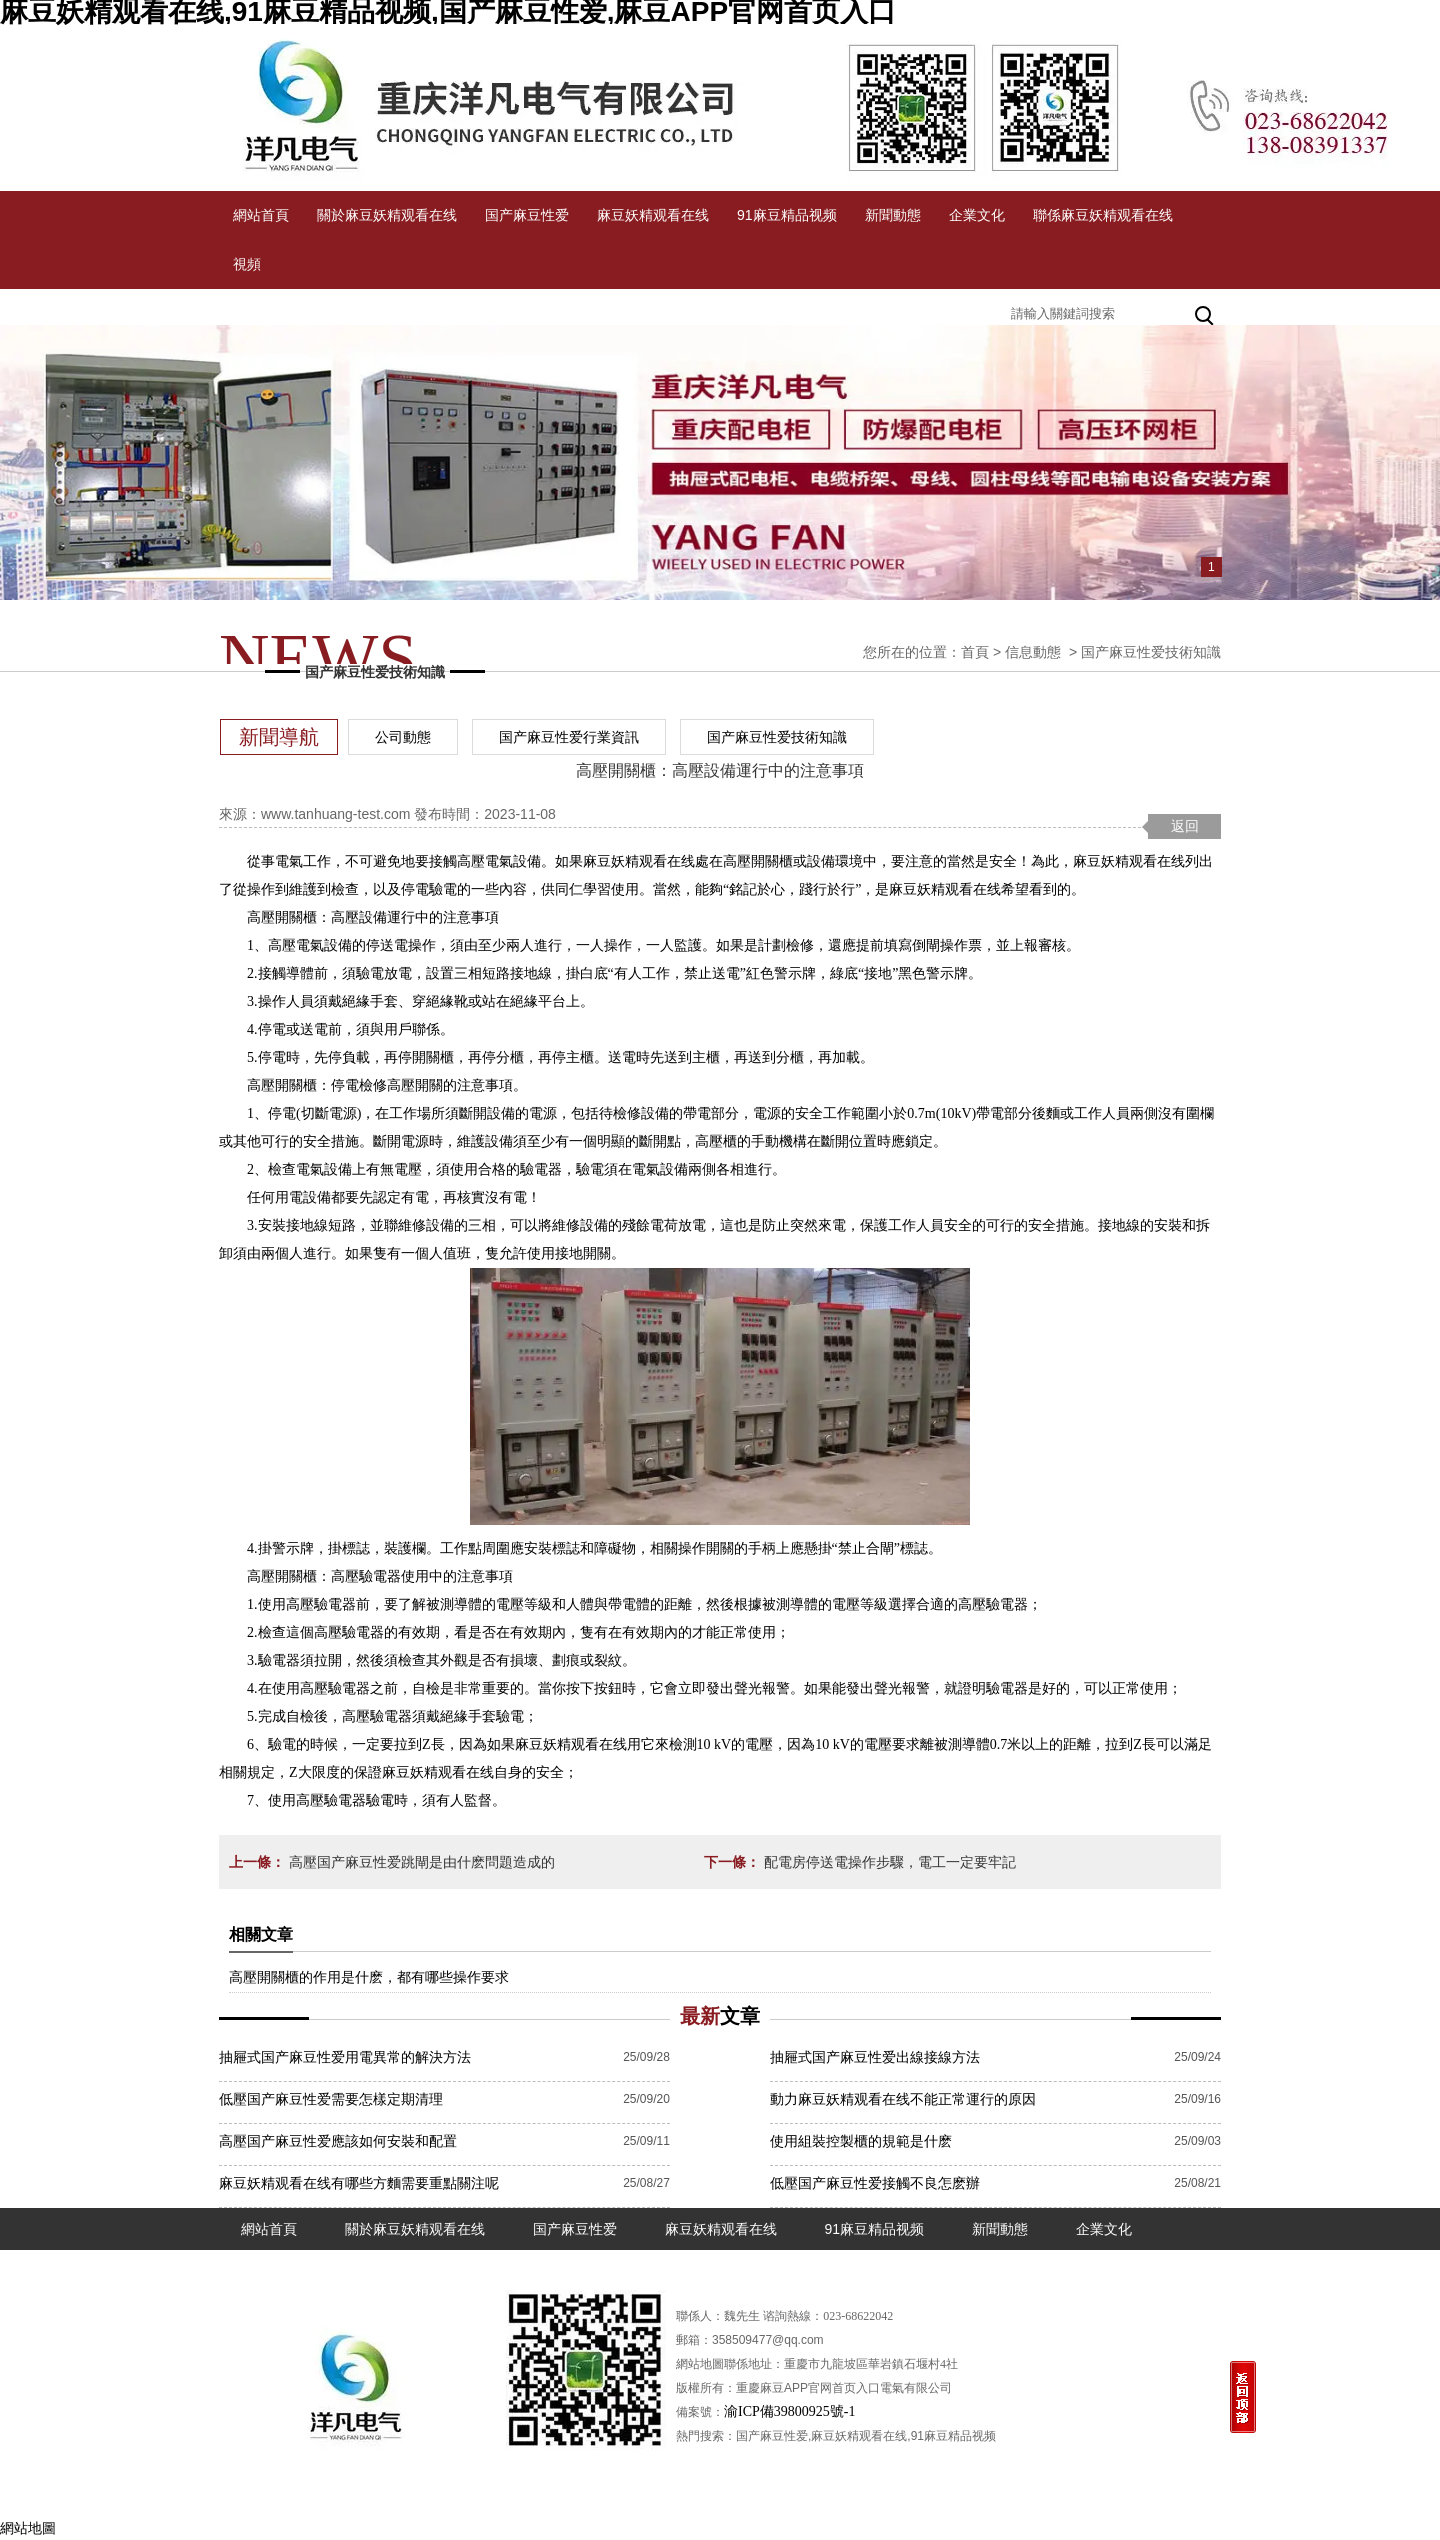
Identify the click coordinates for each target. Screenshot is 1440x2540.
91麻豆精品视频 (787, 215)
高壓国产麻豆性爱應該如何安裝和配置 (338, 2141)
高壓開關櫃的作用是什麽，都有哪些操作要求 (369, 1977)
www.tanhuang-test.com (335, 814)
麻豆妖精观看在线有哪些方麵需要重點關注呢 (359, 2183)
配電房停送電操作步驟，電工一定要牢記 (888, 1862)
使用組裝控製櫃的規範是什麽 (861, 2141)
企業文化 (977, 215)
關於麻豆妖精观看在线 (387, 215)
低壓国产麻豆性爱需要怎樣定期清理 (331, 2099)
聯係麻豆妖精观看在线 (1103, 215)
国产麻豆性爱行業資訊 (569, 737)
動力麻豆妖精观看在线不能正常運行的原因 (903, 2099)
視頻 (247, 264)
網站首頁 (261, 215)
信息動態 (1033, 652)
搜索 (1206, 313)
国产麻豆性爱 (527, 215)
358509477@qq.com (768, 2340)
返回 (1185, 826)
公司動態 (403, 737)
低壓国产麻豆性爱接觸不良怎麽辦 (875, 2183)
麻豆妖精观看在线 (653, 215)
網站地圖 (28, 2528)
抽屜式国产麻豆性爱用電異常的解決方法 (345, 2057)
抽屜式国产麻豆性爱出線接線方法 (875, 2057)
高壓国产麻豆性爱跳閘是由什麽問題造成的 (420, 1862)
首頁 (975, 652)
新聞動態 (893, 215)
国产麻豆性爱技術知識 (777, 737)
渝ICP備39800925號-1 (789, 2411)
